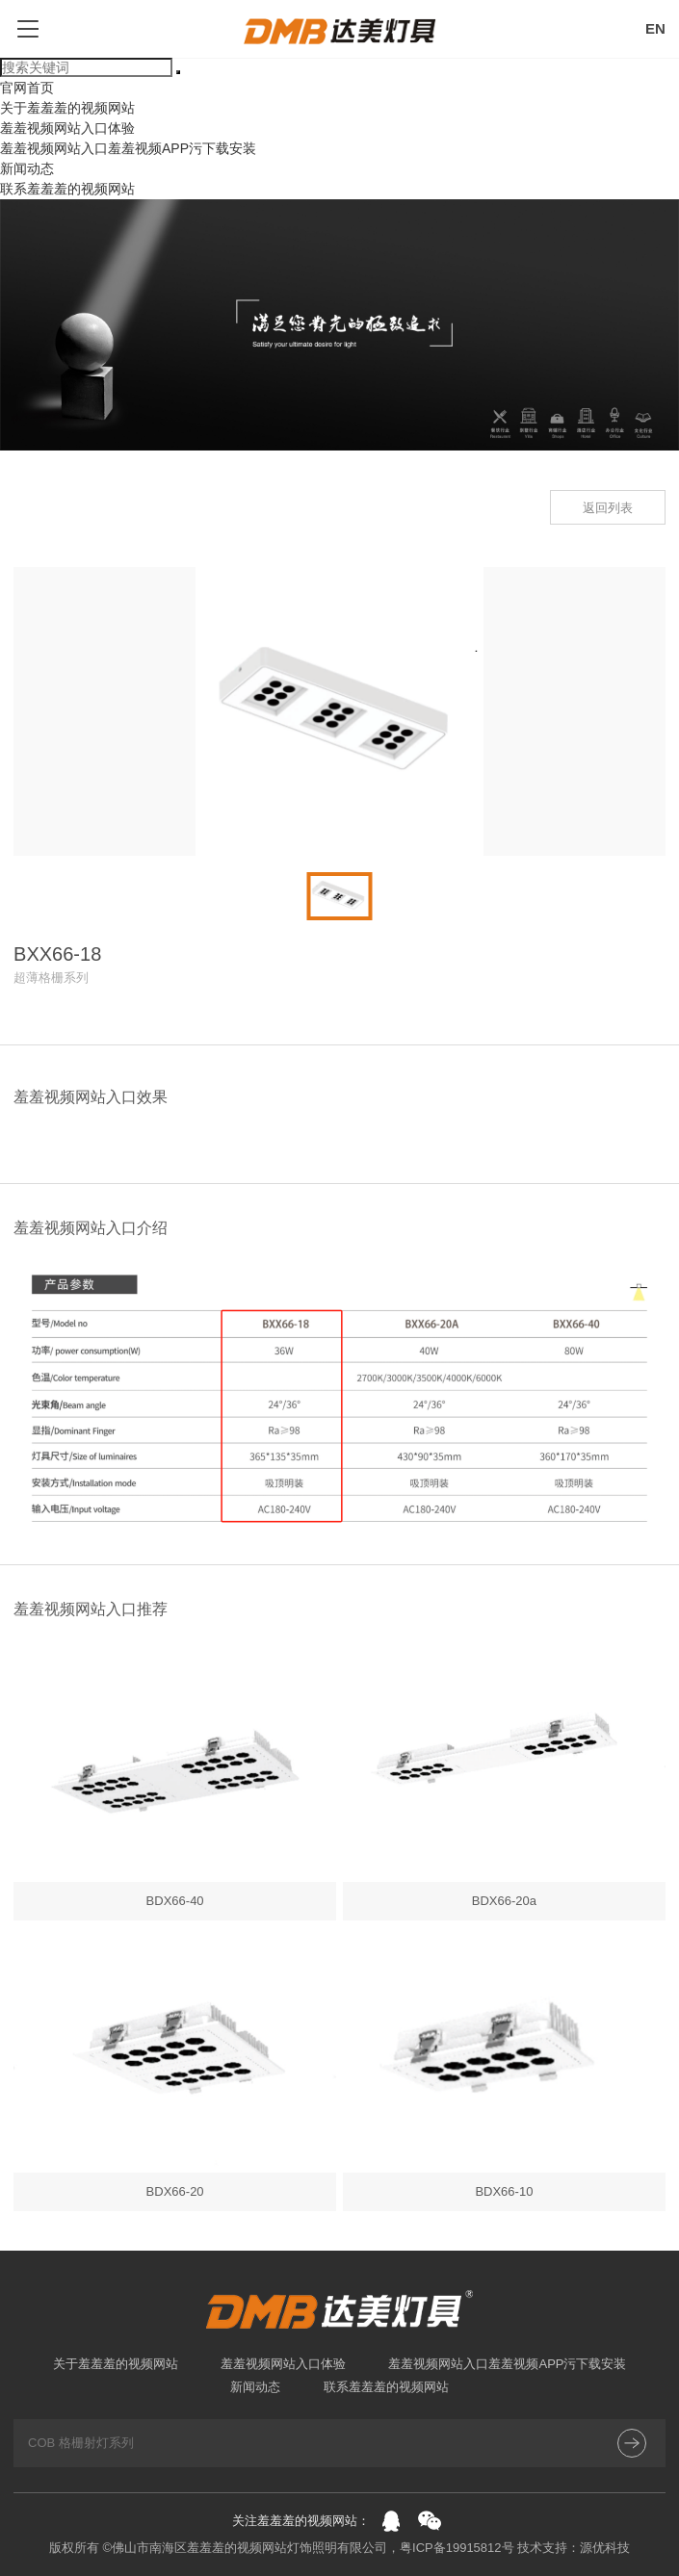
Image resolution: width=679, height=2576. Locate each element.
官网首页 (27, 87)
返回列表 (608, 508)
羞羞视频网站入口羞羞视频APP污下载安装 (128, 148)
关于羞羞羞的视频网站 (67, 108)
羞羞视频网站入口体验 (67, 128)
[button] (19, 896)
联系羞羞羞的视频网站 (67, 188)
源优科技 (605, 2547)
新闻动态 (27, 168)
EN (655, 28)
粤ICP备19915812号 (457, 2547)
